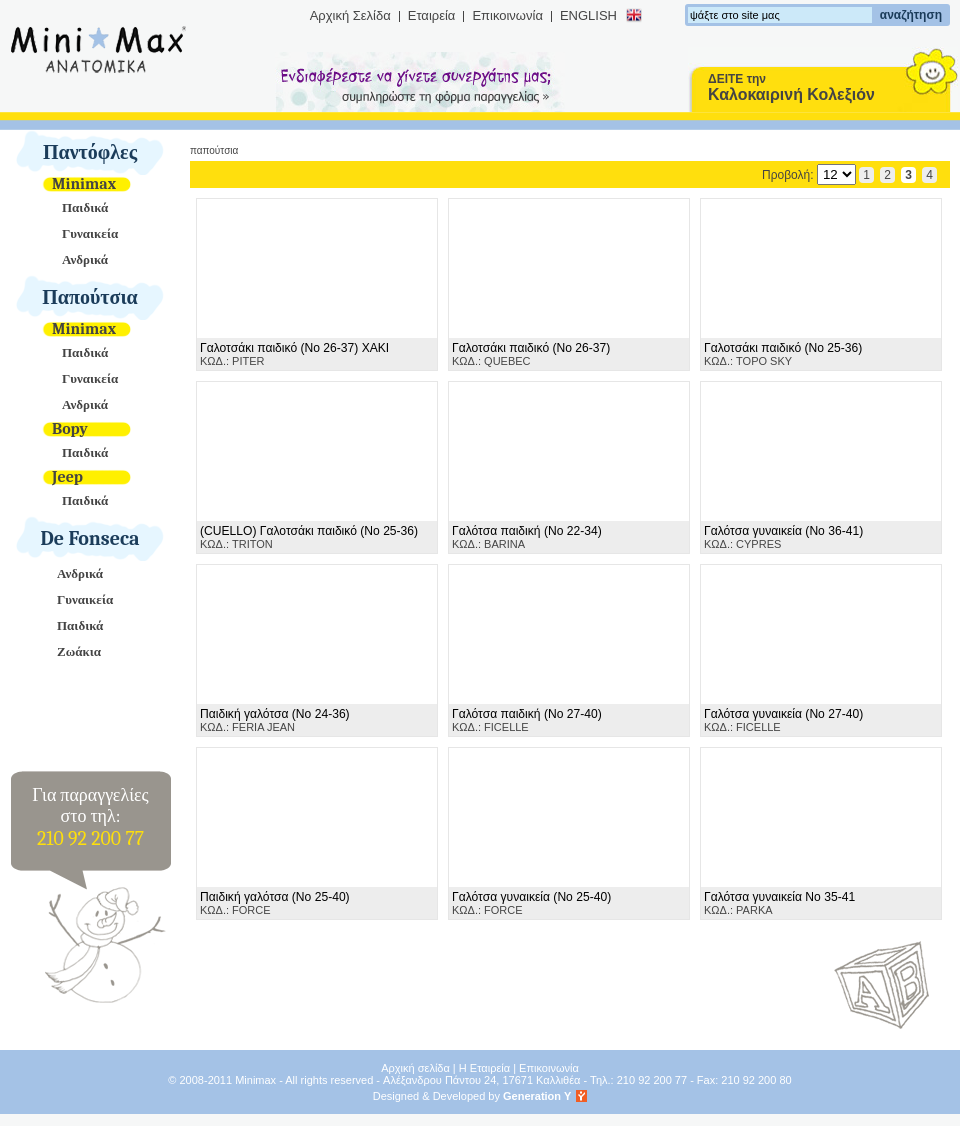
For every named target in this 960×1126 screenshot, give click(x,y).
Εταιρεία (432, 15)
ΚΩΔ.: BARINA (527, 537)
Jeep (67, 477)
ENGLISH (588, 15)
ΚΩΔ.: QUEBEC (531, 354)
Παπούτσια (90, 297)
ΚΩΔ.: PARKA (779, 903)
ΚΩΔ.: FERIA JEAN (275, 720)
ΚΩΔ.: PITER (294, 354)
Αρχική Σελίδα (350, 15)
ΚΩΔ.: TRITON (309, 537)
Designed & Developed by (472, 1096)
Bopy (70, 429)
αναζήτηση (911, 15)
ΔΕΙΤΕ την (791, 87)
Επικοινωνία (507, 15)
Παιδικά (85, 207)
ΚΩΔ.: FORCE (275, 903)
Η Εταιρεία (484, 1068)
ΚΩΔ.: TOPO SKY (783, 354)
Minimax (84, 184)
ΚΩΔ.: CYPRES (783, 537)
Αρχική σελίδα (415, 1068)
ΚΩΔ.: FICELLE (527, 720)
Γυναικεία (90, 233)
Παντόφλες (90, 152)
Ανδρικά (85, 259)
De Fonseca (90, 538)
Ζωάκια (79, 651)
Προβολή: (809, 175)
